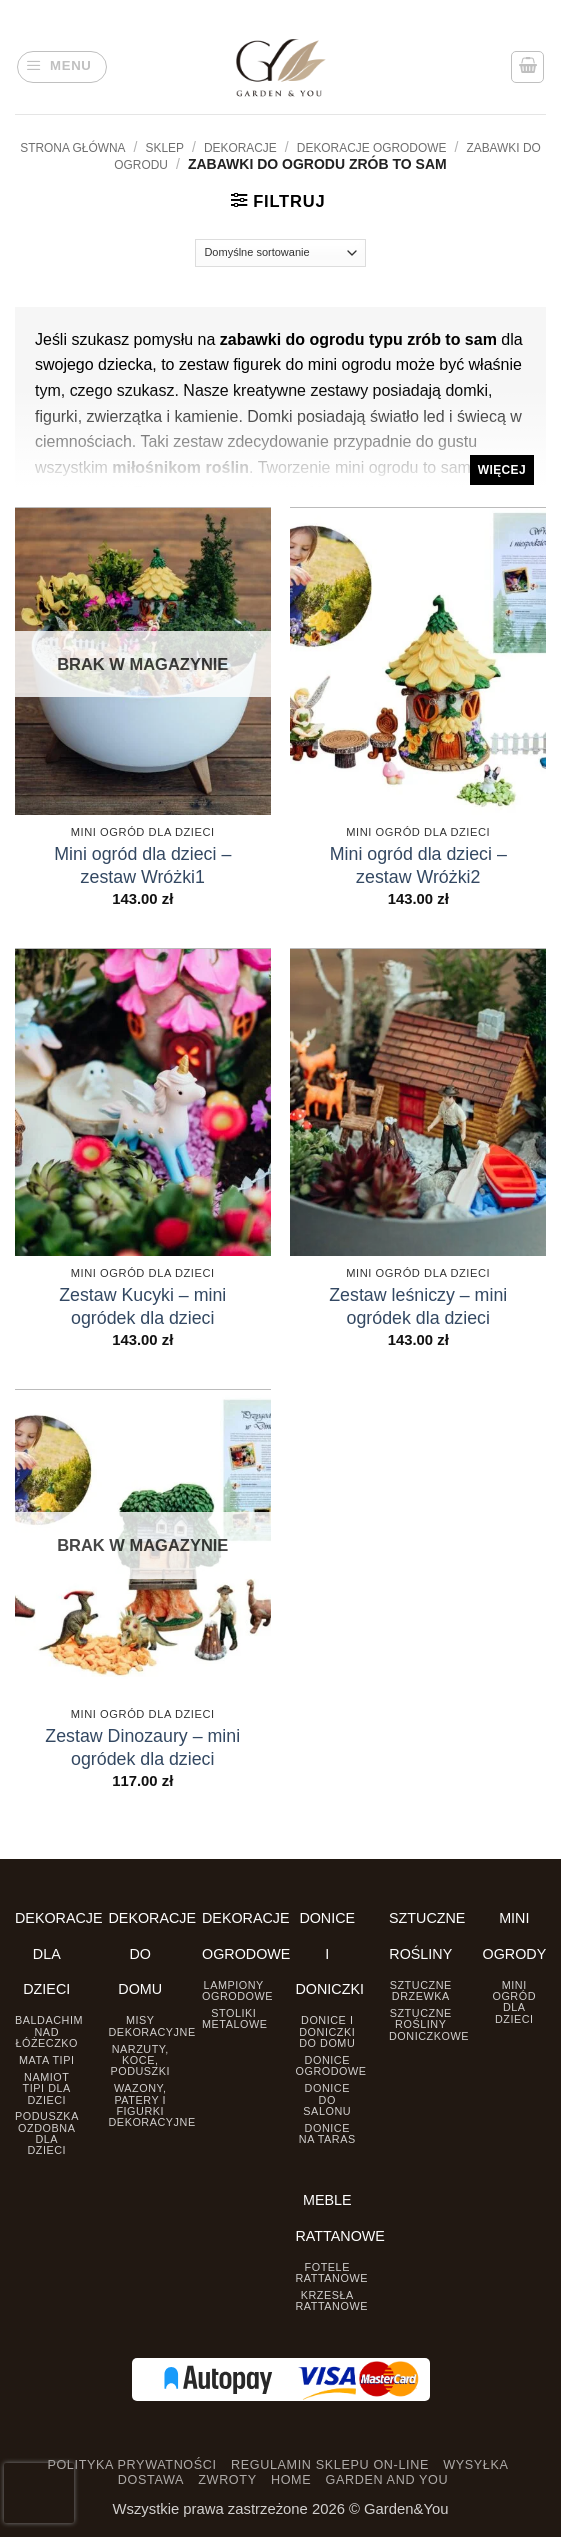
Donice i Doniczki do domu (327, 2031)
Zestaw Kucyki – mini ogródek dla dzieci (142, 1306)
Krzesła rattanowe (332, 2300)
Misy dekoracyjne (152, 2025)
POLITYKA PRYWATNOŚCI (131, 2465)
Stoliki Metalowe (235, 2018)
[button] (62, 67)
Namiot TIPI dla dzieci (47, 2088)
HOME (291, 2480)
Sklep (165, 148)
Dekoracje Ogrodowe (372, 148)
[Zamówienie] (280, 253)
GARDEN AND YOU (386, 2480)
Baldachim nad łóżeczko (49, 2031)
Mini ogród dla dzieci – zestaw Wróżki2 (418, 865)
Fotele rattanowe (332, 2272)
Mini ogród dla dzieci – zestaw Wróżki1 (142, 865)
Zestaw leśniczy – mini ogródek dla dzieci (418, 1306)
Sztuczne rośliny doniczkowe (429, 2024)
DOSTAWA (151, 2480)
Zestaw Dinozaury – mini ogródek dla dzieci (142, 1747)
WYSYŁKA (475, 2465)
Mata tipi (46, 2060)
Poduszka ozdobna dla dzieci (47, 2133)
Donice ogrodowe (331, 2065)
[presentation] (39, 2493)
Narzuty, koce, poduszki (140, 2060)
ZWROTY (227, 2480)
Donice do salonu (327, 2099)
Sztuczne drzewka (421, 1990)
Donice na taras (327, 2133)
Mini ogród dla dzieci (514, 2002)
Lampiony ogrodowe (237, 1990)
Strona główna (72, 148)
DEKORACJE (240, 148)
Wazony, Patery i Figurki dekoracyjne (152, 2105)
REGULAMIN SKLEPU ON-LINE (330, 2465)
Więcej (502, 470)
